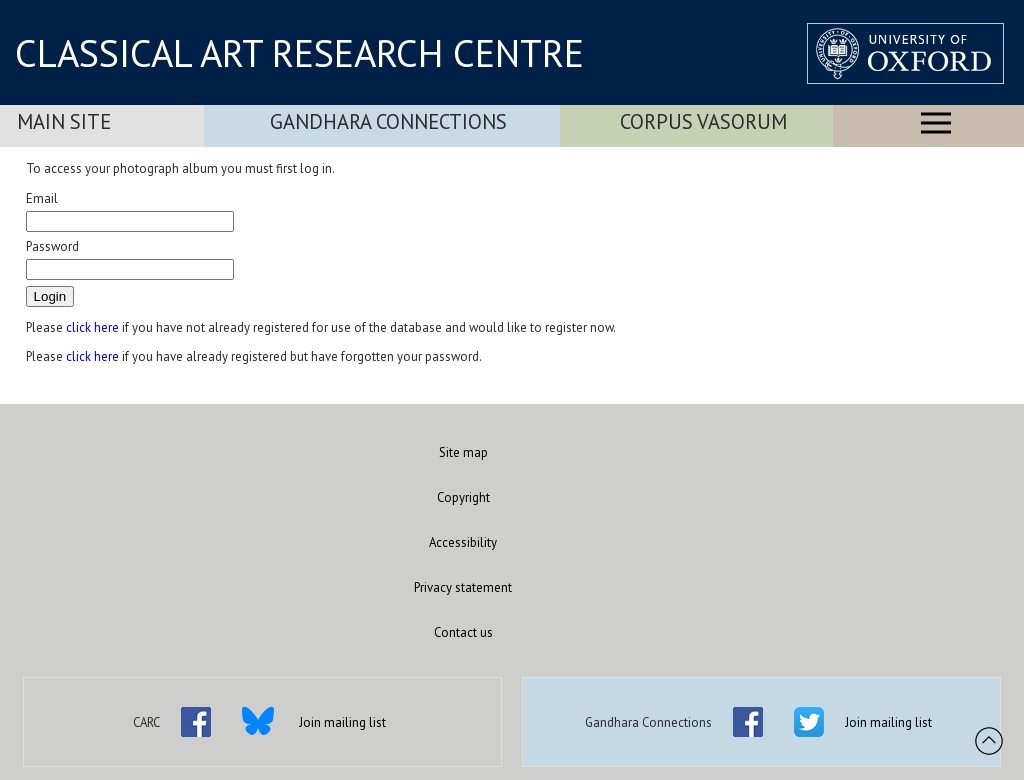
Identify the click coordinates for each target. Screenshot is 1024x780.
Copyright (463, 497)
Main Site (64, 121)
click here (92, 327)
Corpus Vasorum (703, 121)
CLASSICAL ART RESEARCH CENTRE (299, 53)
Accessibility (463, 542)
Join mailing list (342, 722)
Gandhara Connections (388, 121)
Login (50, 296)
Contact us (463, 632)
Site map (463, 452)
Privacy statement (463, 587)
